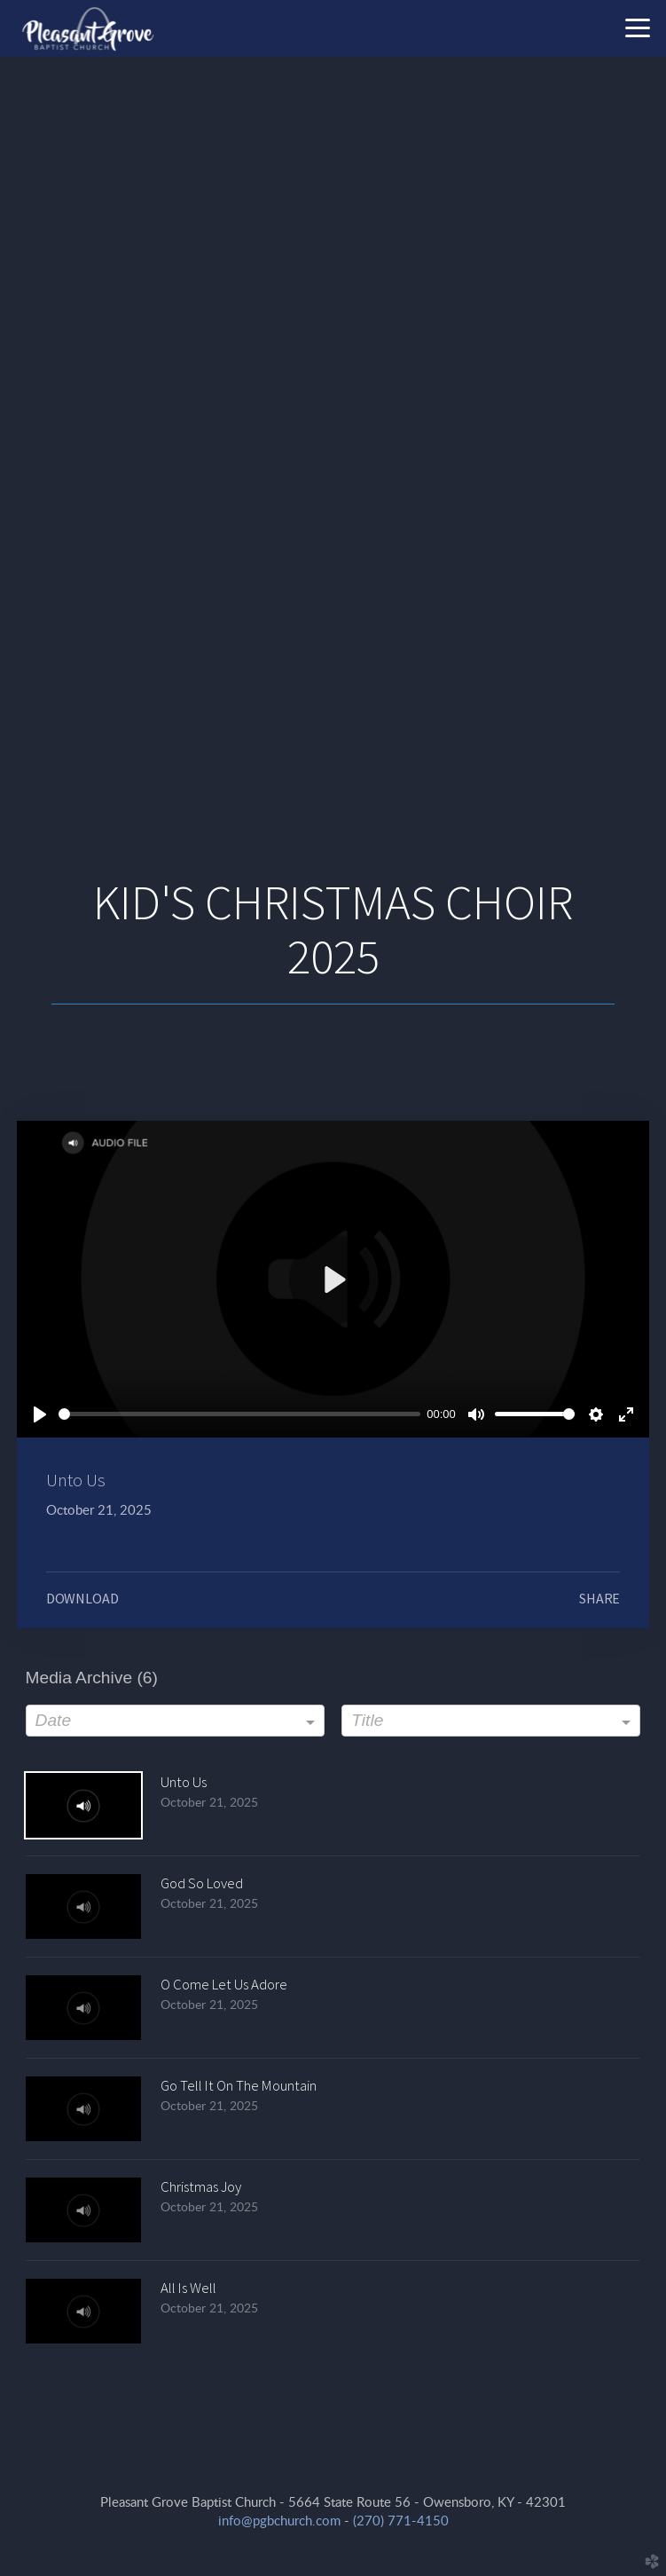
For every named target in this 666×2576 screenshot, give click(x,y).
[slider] (239, 1414)
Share (599, 1598)
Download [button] (82, 1598)
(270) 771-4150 (401, 2521)
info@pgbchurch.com (279, 2521)
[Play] (40, 1414)
